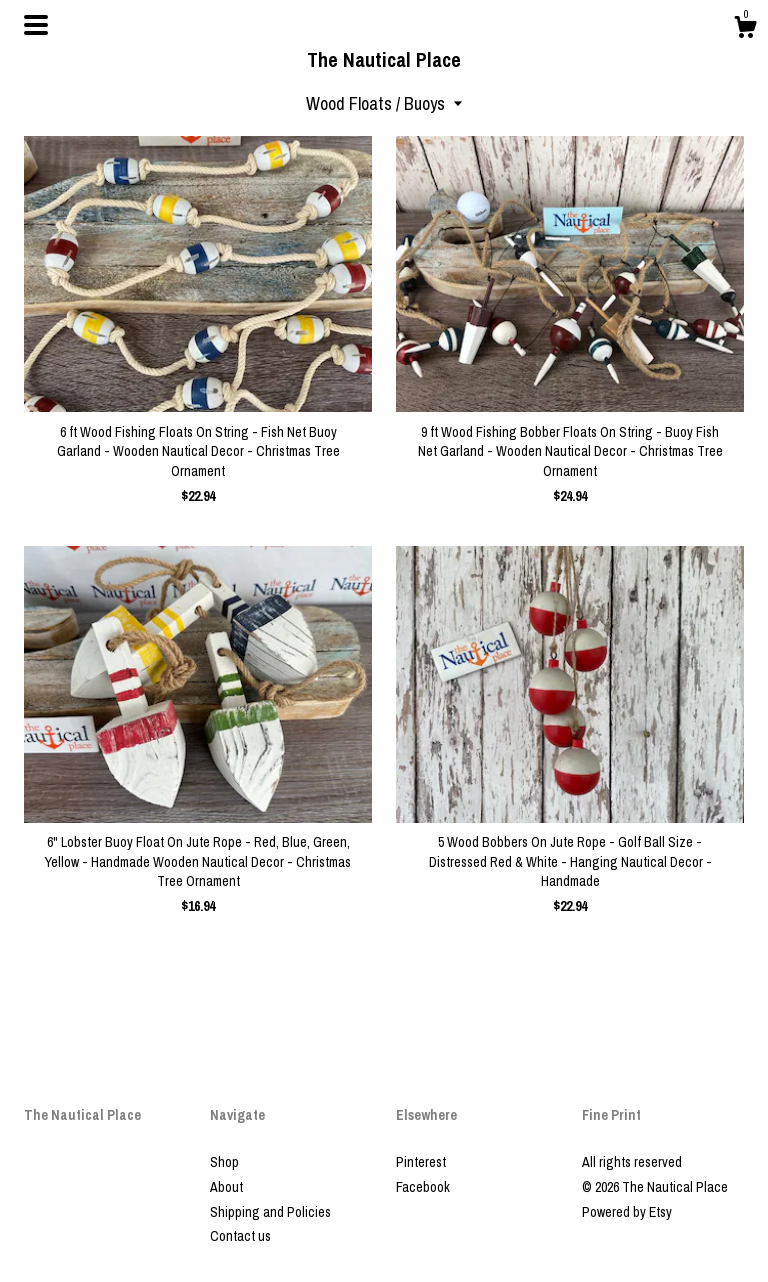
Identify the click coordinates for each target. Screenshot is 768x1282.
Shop (224, 1162)
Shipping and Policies (270, 1212)
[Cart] (745, 30)
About (226, 1187)
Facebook (423, 1187)
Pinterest (421, 1162)
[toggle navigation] (36, 25)
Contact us (240, 1236)
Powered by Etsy (627, 1212)
